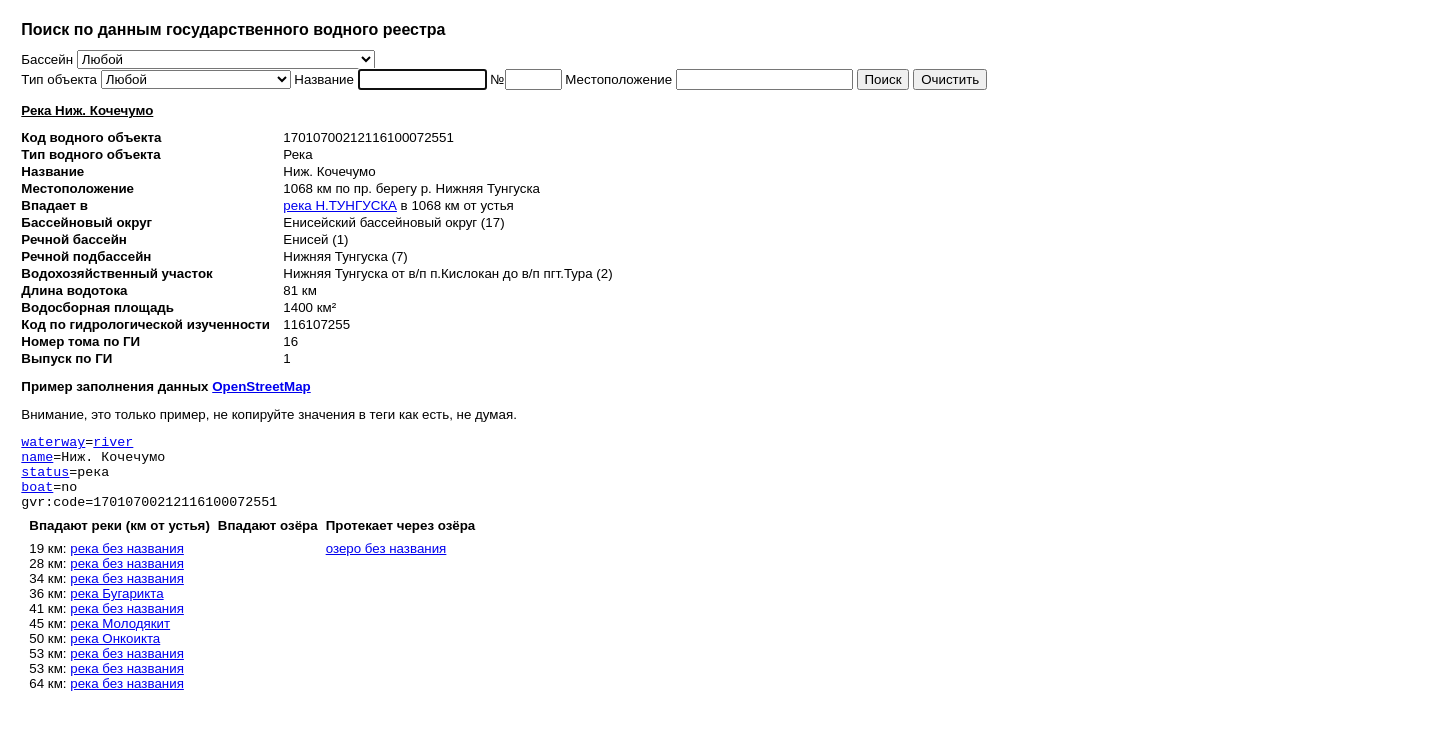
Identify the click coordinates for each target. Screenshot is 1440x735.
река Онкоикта (115, 653)
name (37, 462)
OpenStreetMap (261, 386)
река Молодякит (120, 638)
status (45, 480)
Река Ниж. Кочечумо (87, 110)
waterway (53, 444)
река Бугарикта (116, 608)
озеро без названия (386, 563)
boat (37, 498)
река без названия (127, 563)
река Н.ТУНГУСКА (340, 205)
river (113, 444)
